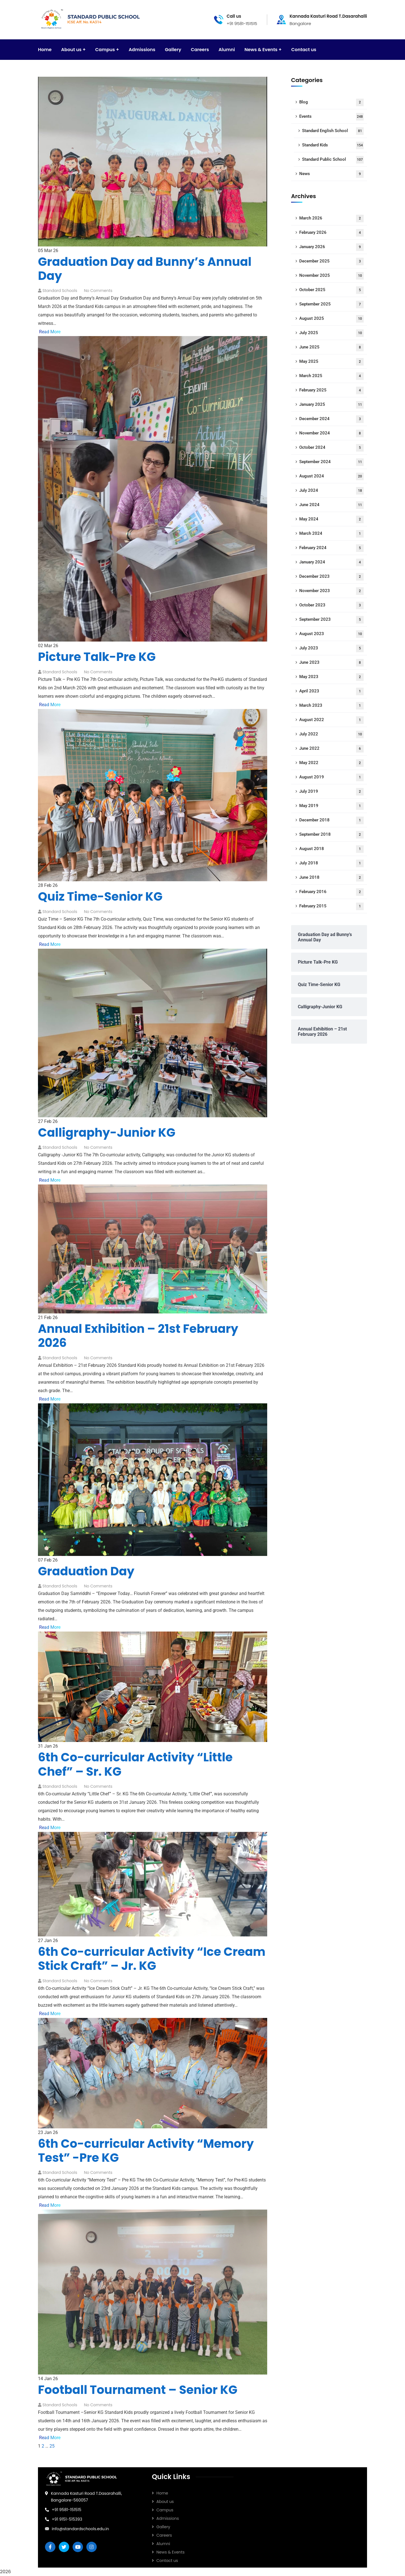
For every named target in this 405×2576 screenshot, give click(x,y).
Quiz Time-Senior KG (100, 896)
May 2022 (331, 763)
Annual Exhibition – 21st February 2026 (138, 1335)
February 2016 (331, 892)
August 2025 (331, 319)
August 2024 (331, 476)
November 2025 (331, 276)
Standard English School (333, 131)
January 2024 (331, 562)
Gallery (163, 2527)
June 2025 (331, 347)
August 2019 (331, 777)
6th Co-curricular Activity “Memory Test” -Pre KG (146, 2150)
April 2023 (331, 691)
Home (162, 2493)
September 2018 (331, 835)
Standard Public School (333, 160)
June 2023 (331, 663)
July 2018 (331, 863)
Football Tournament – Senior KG (137, 2390)
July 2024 (331, 491)
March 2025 (331, 376)
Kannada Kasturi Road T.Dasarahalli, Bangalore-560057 (86, 2497)
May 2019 (331, 806)
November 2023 (331, 591)
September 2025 (331, 304)
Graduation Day (86, 1571)
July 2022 (331, 734)
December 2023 (331, 577)
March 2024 (331, 534)
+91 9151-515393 (67, 2519)
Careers (164, 2535)
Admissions (167, 2518)
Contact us (167, 2560)
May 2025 (331, 362)
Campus (164, 2510)
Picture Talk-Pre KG (97, 657)
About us (165, 2501)
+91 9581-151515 (66, 2509)
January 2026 (331, 247)
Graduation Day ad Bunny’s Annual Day (144, 268)
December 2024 (331, 419)
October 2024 (331, 448)
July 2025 (331, 333)
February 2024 (331, 548)
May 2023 (331, 677)
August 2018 (331, 849)
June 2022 (331, 749)
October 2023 (331, 605)
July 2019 (331, 792)
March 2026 (331, 218)
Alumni (163, 2543)
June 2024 (331, 505)
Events (331, 117)
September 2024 (331, 462)
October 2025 (331, 290)
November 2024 (331, 433)
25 (52, 2446)
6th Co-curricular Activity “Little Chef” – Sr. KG (135, 1764)
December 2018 (331, 820)
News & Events (170, 2552)
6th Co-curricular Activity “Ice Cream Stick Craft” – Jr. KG (152, 1958)
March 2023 (331, 706)
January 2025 (331, 405)
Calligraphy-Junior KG (107, 1132)
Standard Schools (59, 290)
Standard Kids (333, 145)
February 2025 (331, 390)
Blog (331, 102)
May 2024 (331, 519)
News (331, 174)
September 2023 (331, 620)
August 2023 (331, 634)
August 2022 (331, 720)
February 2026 (331, 233)
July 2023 (331, 648)
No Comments (98, 290)
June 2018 (331, 878)
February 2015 (331, 906)
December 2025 (331, 261)
